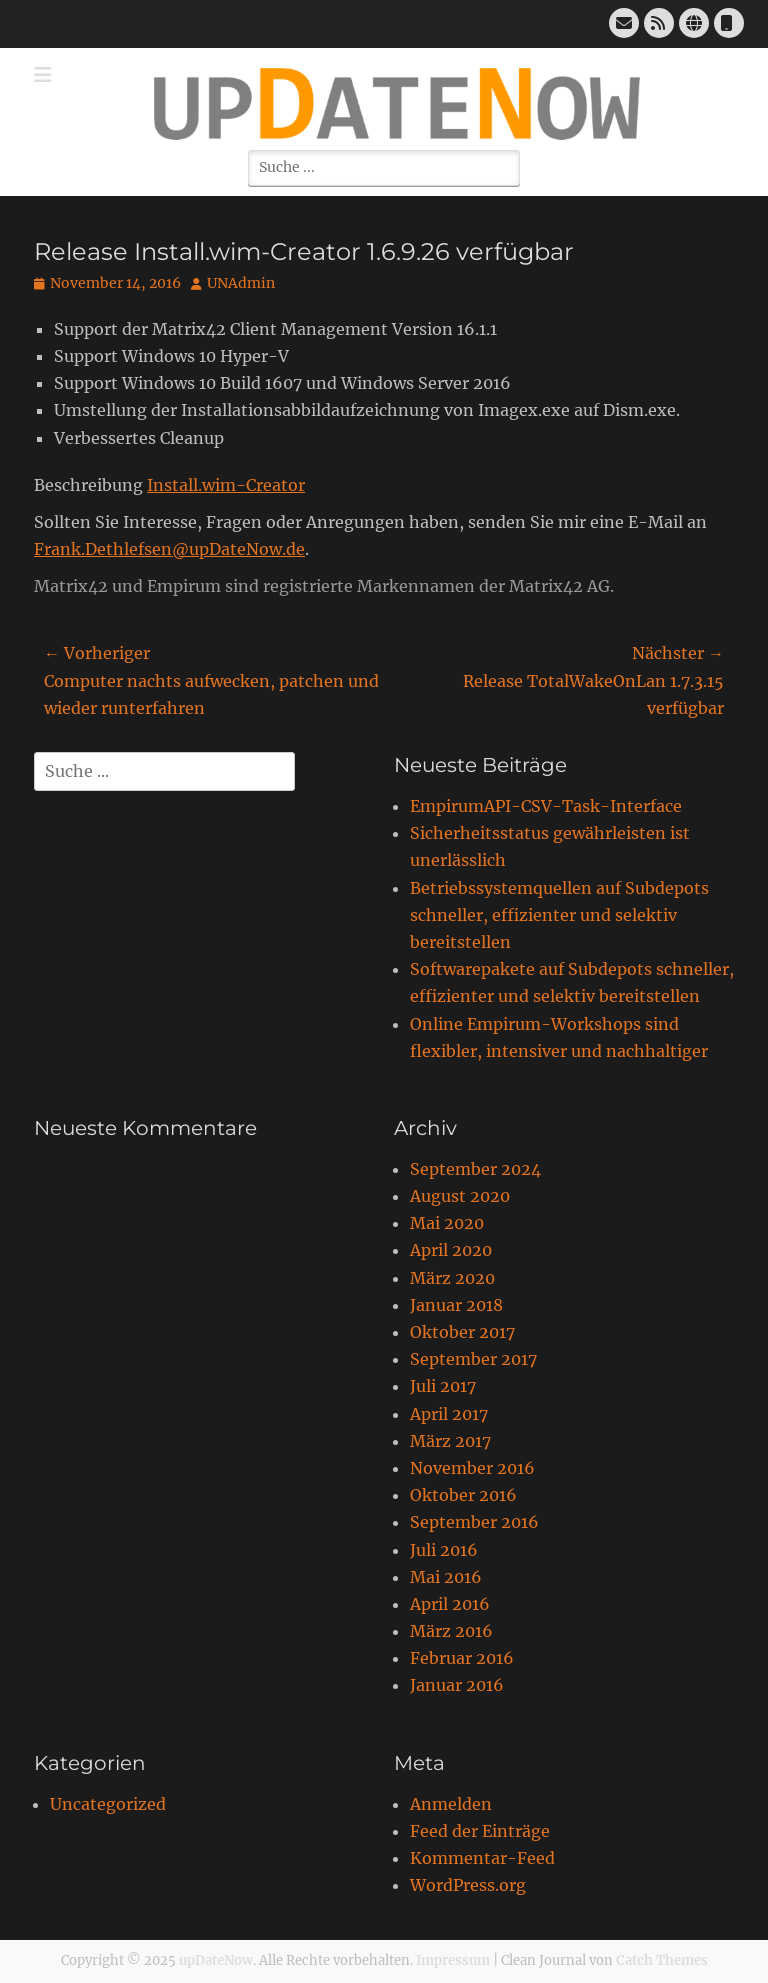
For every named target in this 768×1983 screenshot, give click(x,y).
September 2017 (473, 1359)
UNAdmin (241, 283)
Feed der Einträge (480, 1831)
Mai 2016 (446, 1577)
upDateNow (216, 1960)
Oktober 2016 (463, 1495)
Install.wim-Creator (226, 485)
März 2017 (450, 1441)
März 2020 (452, 1278)
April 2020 (451, 1250)
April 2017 (449, 1414)
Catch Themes (662, 1960)
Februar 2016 (462, 1658)
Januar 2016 (457, 1685)
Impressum (453, 1960)
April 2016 (450, 1604)
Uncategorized (108, 1804)
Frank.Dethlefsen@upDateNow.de (169, 549)
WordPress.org (468, 1885)
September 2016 (474, 1522)
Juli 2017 (443, 1386)
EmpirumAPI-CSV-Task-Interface (546, 806)
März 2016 (451, 1631)
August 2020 (460, 1196)
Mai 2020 (447, 1223)
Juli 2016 (444, 1550)
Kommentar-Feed (482, 1858)
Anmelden (451, 1804)
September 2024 (475, 1169)
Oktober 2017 (462, 1332)
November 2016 (472, 1468)
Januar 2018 (456, 1305)
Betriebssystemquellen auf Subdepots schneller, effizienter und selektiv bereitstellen (559, 915)
